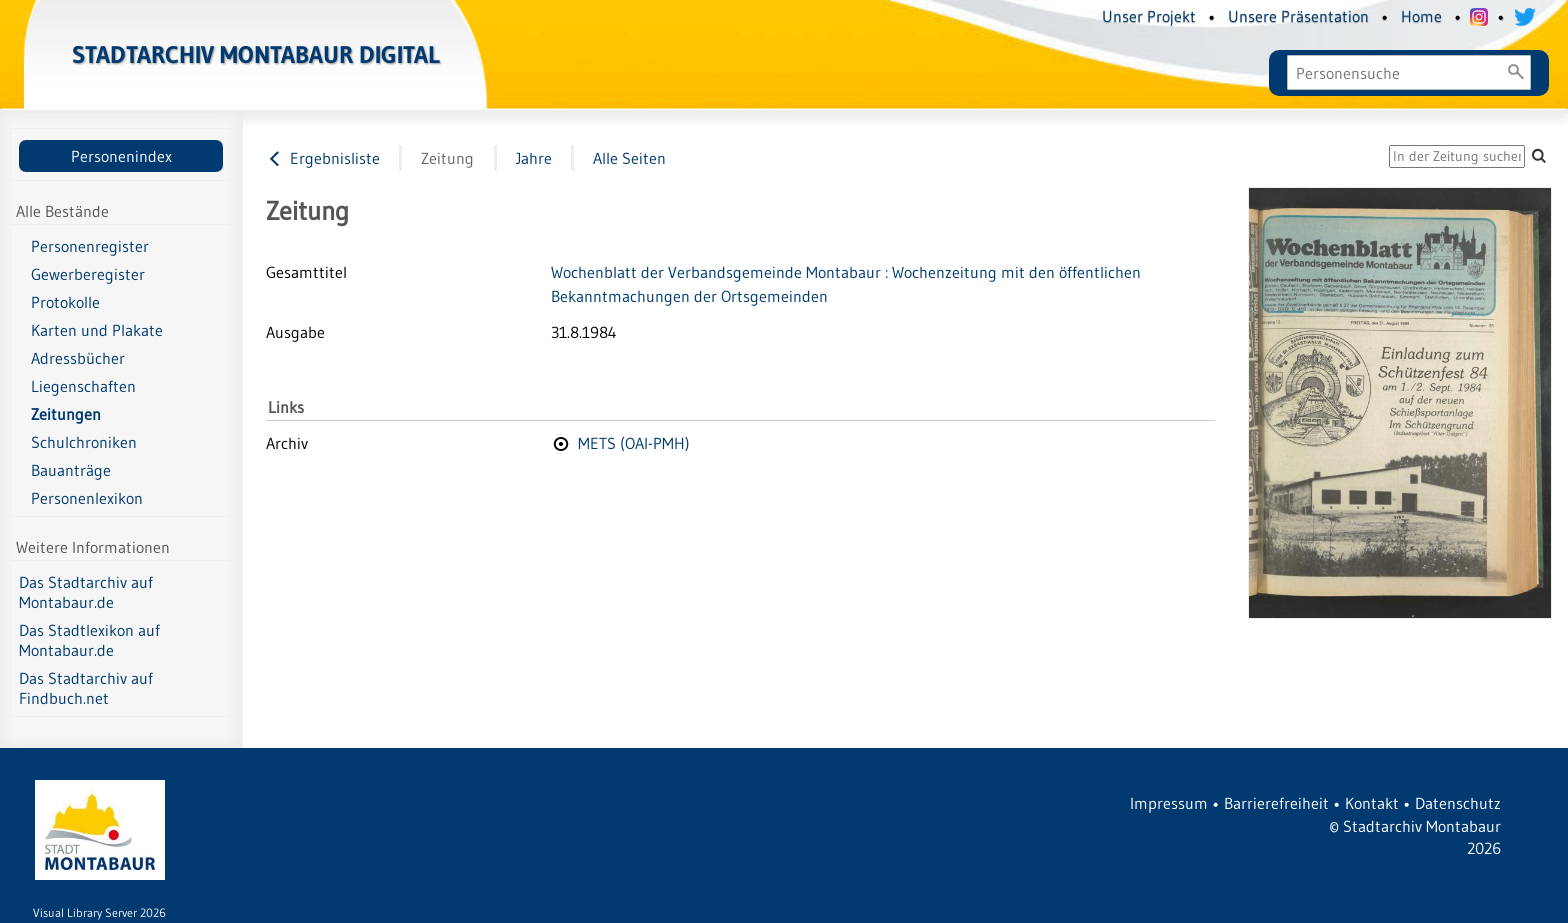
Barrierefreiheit (1276, 803)
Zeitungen (66, 414)
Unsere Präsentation (1298, 16)
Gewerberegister (88, 274)
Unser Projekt (1149, 16)
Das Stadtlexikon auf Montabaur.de (89, 640)
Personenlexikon (87, 498)
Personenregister (90, 246)
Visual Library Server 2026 (99, 912)
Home (1421, 16)
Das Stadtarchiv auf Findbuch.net (86, 688)
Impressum (1169, 803)
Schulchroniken (84, 442)
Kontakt (1372, 803)
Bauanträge (71, 470)
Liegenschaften (83, 386)
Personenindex (121, 156)
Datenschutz (1458, 803)
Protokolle (65, 302)
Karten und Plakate (97, 330)
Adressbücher (78, 358)
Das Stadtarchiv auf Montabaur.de (86, 592)
